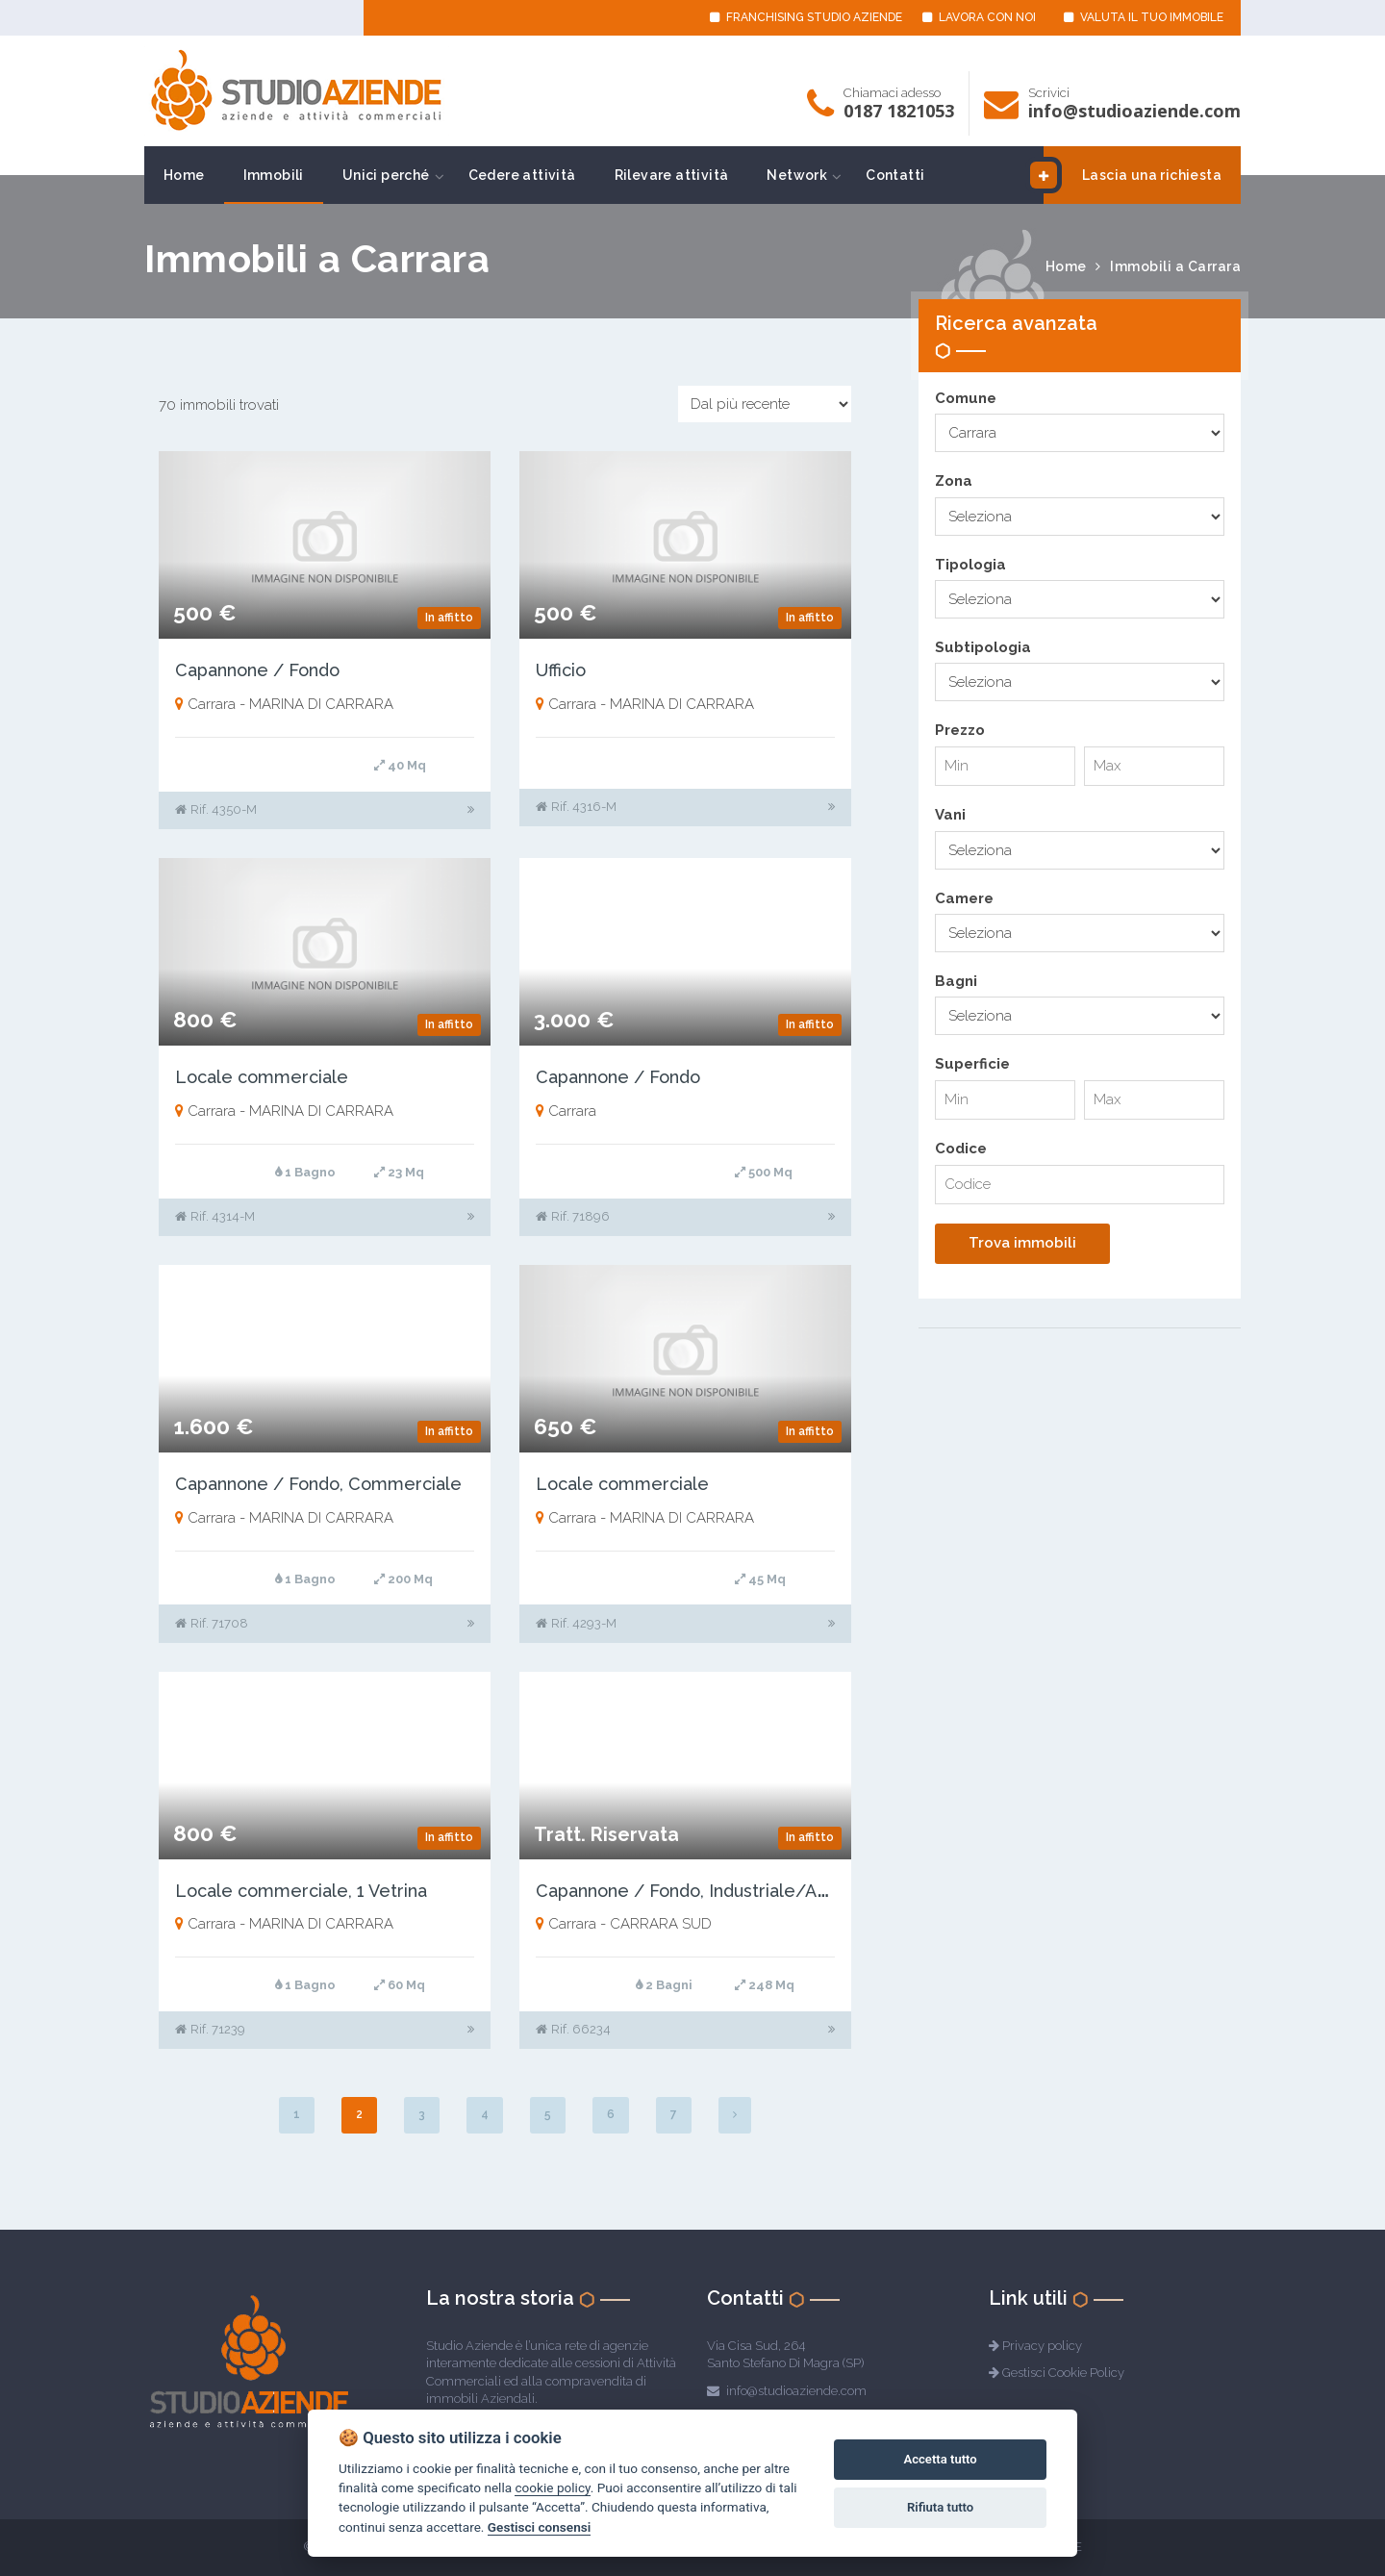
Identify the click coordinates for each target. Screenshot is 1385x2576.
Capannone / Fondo (257, 670)
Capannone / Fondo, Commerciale (318, 1484)
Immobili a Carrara (1175, 266)
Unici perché (386, 175)
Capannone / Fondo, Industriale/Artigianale (715, 1891)
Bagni (956, 981)
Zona (953, 481)
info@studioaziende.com (1134, 110)
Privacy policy (1042, 2345)
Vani (950, 814)
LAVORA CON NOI (979, 17)
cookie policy (552, 2487)
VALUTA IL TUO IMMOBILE (1143, 17)
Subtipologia (983, 647)
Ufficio (561, 670)
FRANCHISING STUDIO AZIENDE (806, 17)
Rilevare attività (672, 175)
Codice (961, 1148)
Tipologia (970, 564)
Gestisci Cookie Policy (1063, 2372)
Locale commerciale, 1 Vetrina (301, 1891)
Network (797, 175)
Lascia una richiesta (1132, 175)
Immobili (273, 175)
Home (184, 175)
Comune (965, 398)
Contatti (895, 175)
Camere (964, 898)
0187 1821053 (899, 110)
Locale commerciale (261, 1077)
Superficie (972, 1064)
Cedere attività (522, 175)
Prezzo (960, 730)
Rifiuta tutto (940, 2507)
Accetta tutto (939, 2459)
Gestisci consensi (539, 2527)
